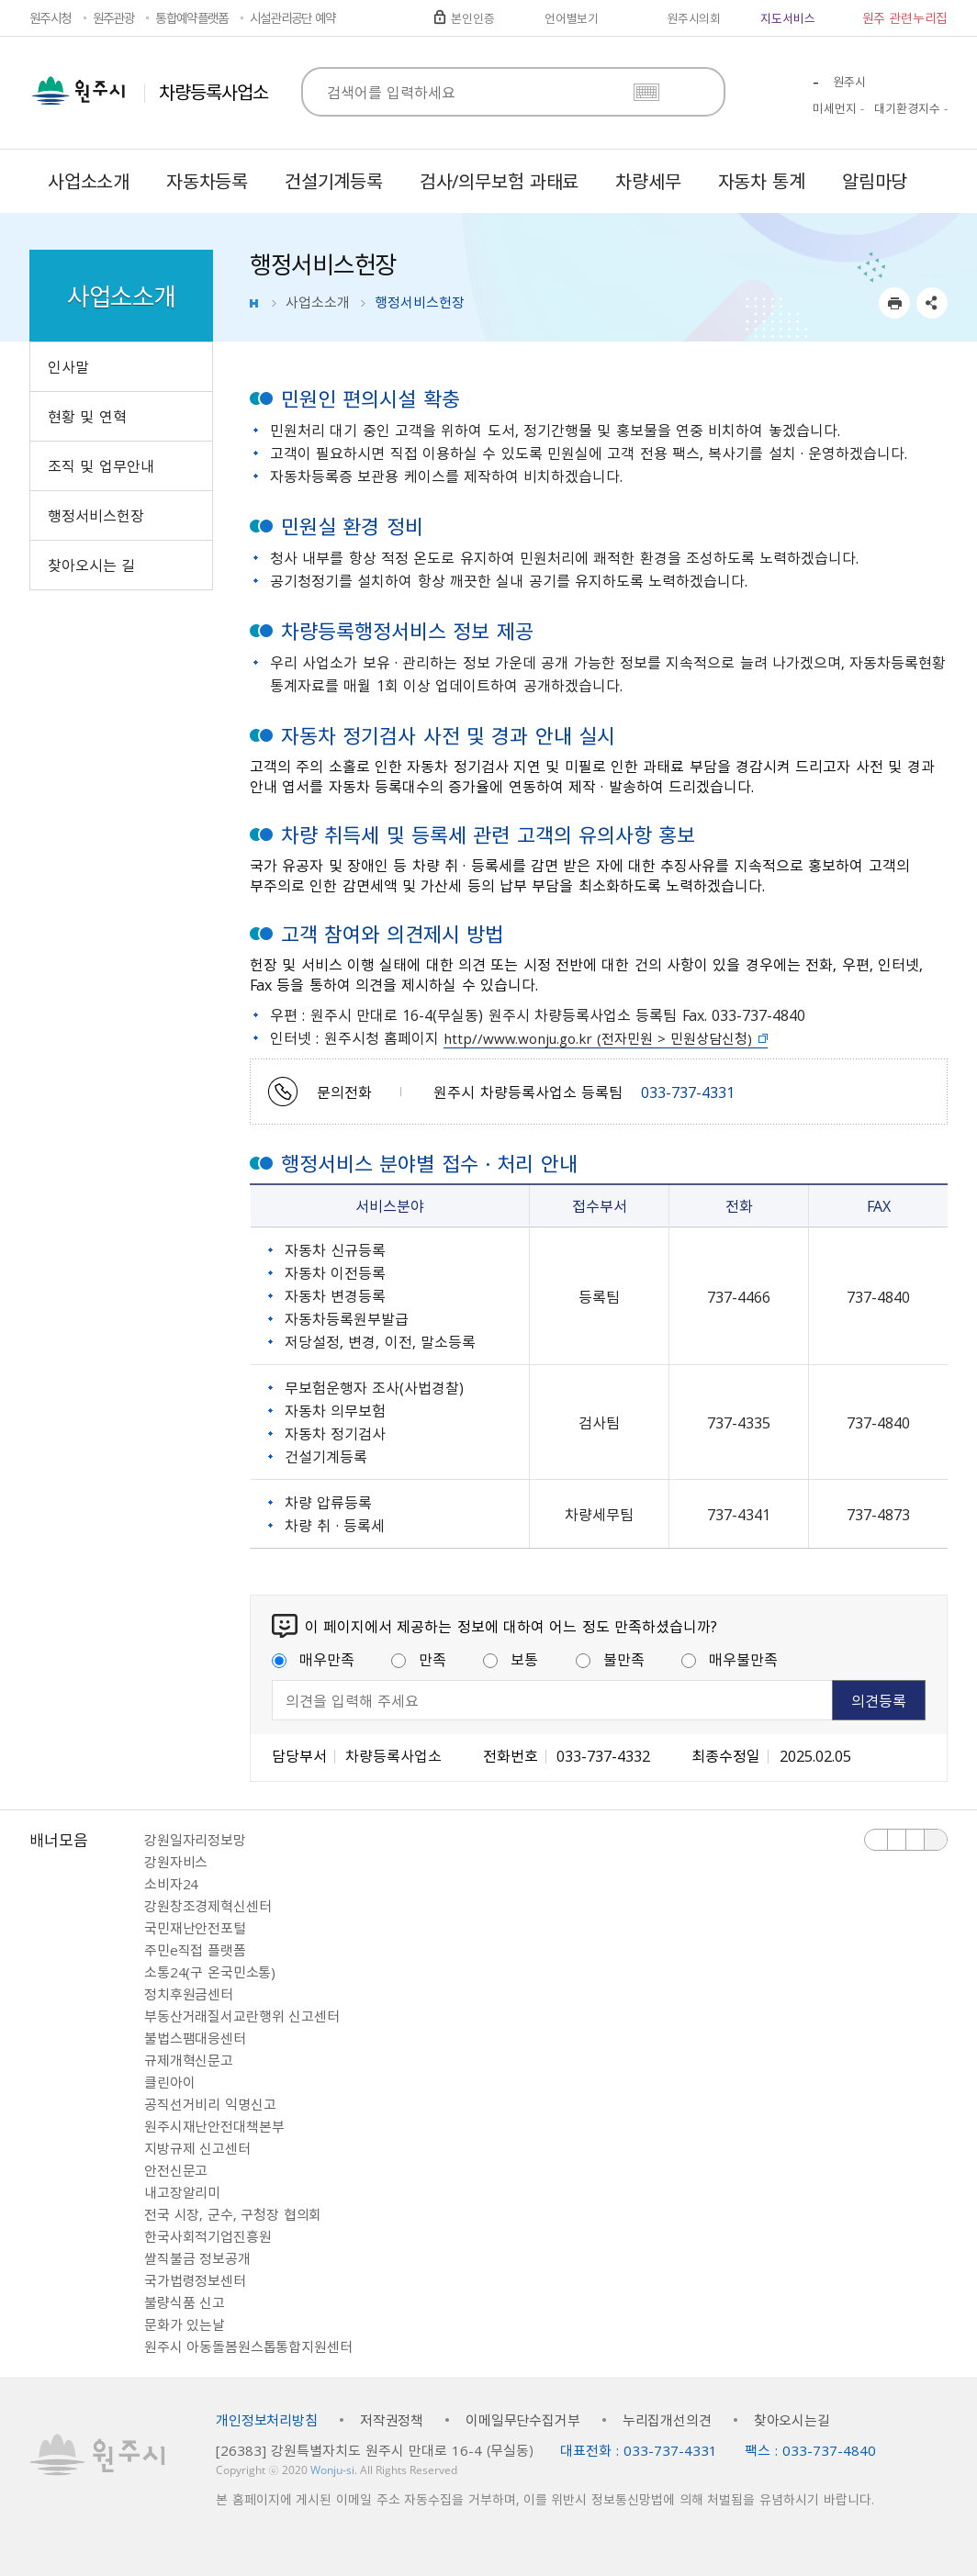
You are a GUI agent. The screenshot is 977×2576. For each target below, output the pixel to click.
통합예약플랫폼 (191, 17)
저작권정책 (391, 2420)
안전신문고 (176, 2170)
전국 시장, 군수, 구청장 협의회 (232, 2214)
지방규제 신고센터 (197, 2148)
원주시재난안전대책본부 (214, 2126)
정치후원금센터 (188, 1994)
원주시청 (50, 17)
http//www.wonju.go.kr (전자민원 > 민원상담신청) (598, 1038)
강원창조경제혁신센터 (208, 1906)
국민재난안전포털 (195, 1928)
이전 (876, 1840)
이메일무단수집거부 (523, 2420)
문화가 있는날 (184, 2324)
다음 (915, 1840)
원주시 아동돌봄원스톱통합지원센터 (248, 2346)
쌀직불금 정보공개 (197, 2258)
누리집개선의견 (667, 2420)
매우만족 (313, 1659)
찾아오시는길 (792, 2420)
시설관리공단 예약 (293, 17)
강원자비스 (176, 1862)
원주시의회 (694, 18)
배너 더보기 (936, 1840)
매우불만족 (729, 1659)
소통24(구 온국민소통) (209, 1972)
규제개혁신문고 (188, 2060)
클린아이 (169, 2082)
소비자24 (171, 1884)
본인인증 (472, 18)
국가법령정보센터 (195, 2280)
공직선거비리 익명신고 (209, 2104)
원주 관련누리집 (905, 17)
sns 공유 (932, 303)
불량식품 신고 (184, 2302)
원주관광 (113, 17)
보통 (510, 1659)
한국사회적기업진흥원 (208, 2236)
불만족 (610, 1659)
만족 (418, 1659)
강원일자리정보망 (195, 1840)
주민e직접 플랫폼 (195, 1950)
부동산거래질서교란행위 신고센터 (242, 2016)
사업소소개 (318, 302)
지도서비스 (787, 18)
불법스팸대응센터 (195, 2038)
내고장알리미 (182, 2192)
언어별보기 (572, 18)
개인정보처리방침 (267, 2420)
